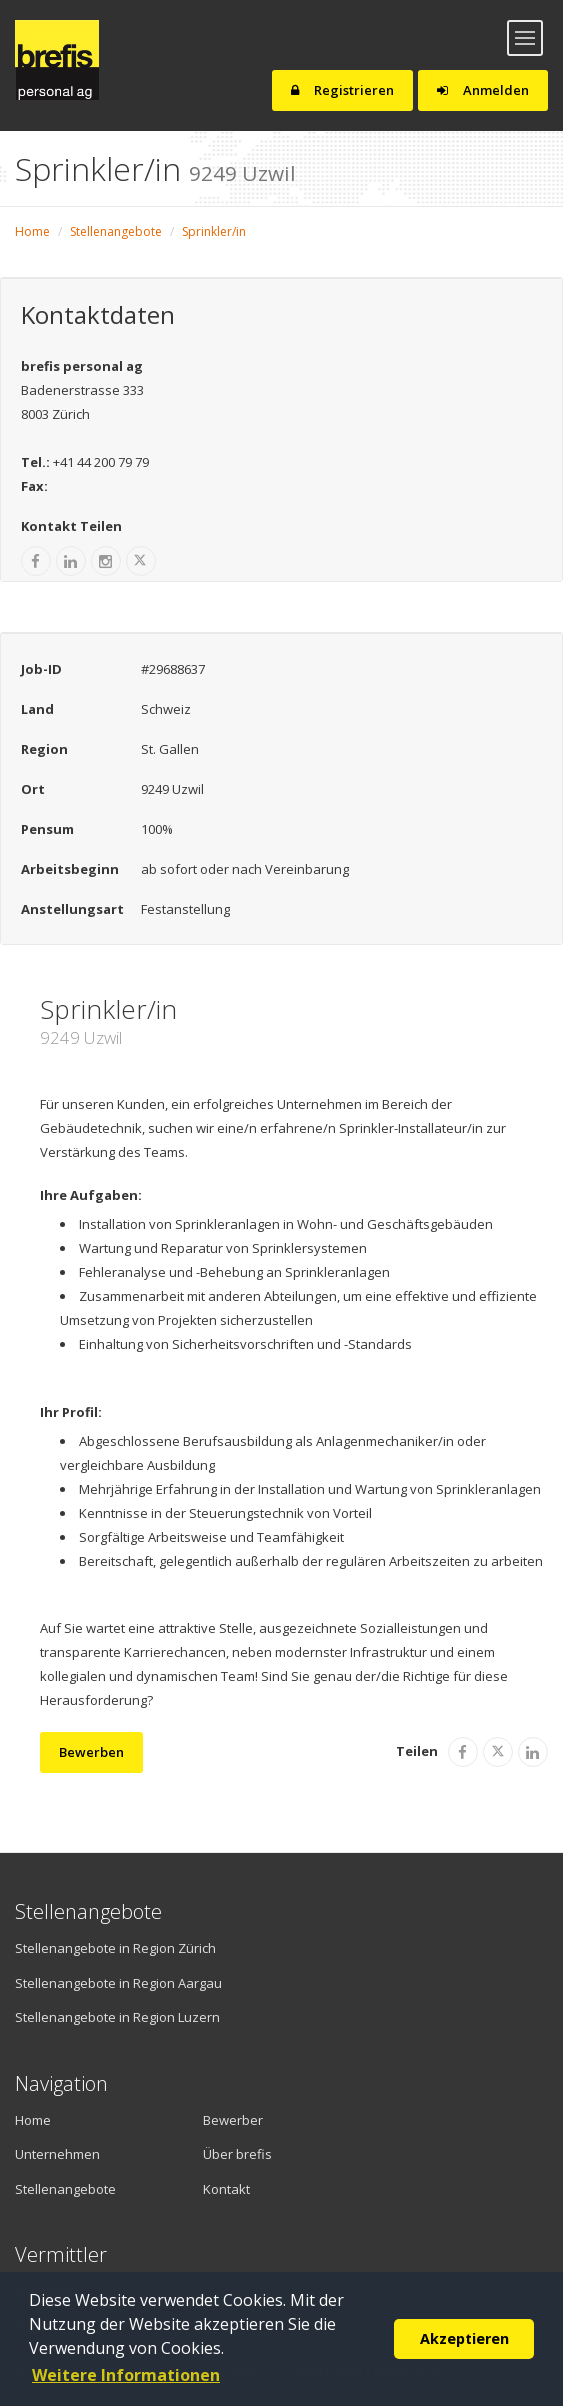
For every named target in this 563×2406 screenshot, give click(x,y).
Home (32, 231)
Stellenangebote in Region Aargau (118, 1983)
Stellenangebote (116, 231)
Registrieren (342, 90)
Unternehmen (57, 2154)
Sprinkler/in (214, 231)
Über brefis (237, 2154)
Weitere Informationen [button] (126, 2375)
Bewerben (91, 1752)
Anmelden (483, 90)
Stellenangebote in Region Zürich (115, 1948)
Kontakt (226, 2189)
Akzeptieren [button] (464, 2338)
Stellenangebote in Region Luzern (117, 2017)
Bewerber (233, 2120)
